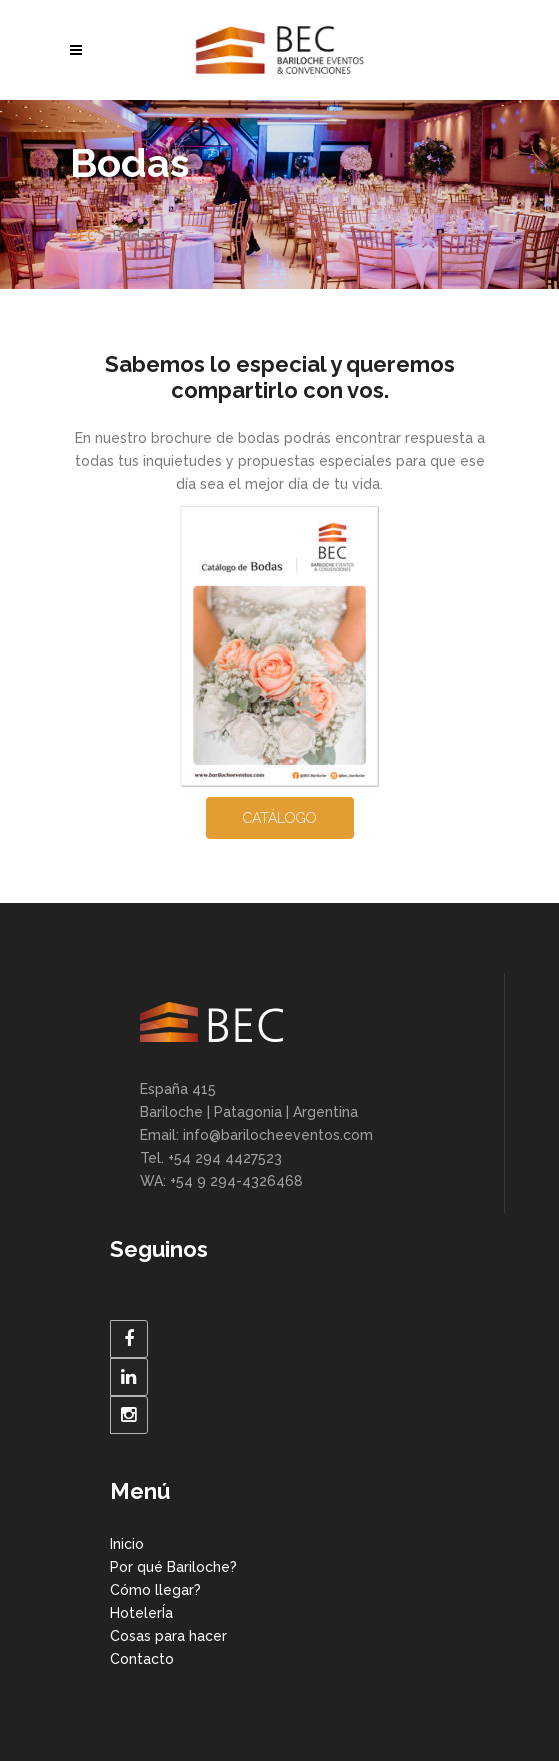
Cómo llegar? (155, 1590)
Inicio (127, 1544)
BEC (83, 236)
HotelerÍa (141, 1613)
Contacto (142, 1659)
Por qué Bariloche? (173, 1567)
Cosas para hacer (168, 1636)
